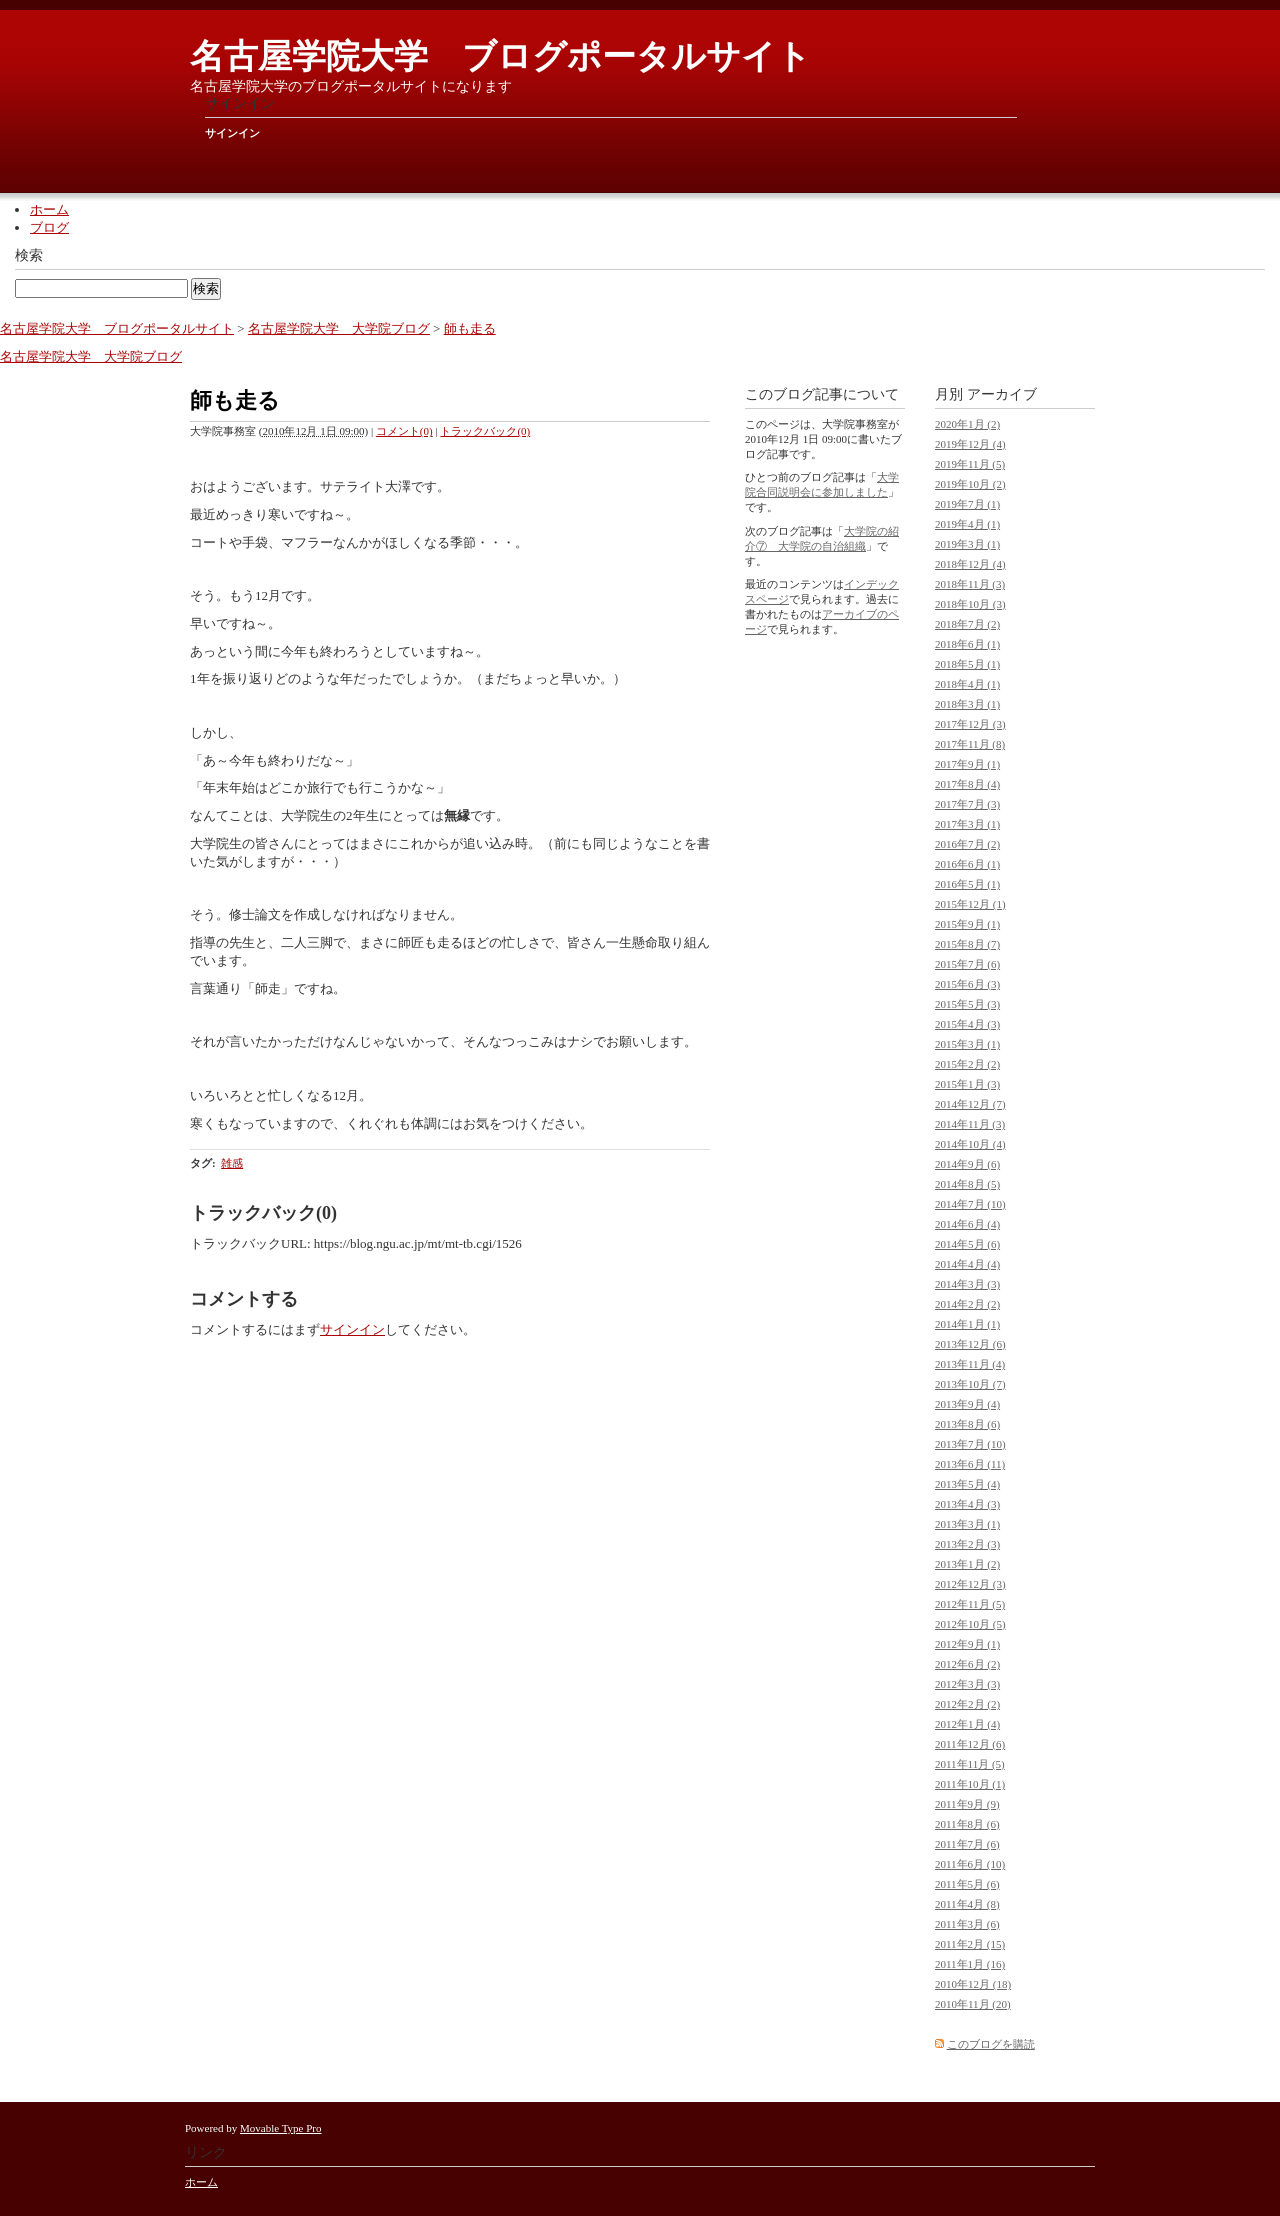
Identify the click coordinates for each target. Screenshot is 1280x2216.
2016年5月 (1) (967, 884)
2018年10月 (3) (970, 604)
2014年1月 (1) (967, 1324)
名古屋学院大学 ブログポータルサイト (500, 56)
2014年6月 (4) (967, 1224)
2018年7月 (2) (967, 624)
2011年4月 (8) (967, 1904)
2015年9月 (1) (967, 924)
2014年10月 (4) (970, 1144)
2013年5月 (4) (967, 1484)
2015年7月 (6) (967, 964)
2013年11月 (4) (970, 1364)
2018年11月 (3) (970, 584)
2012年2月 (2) (967, 1704)
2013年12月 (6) (970, 1344)
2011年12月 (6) (970, 1744)
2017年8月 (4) (967, 784)
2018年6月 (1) (967, 644)
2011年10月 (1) (970, 1784)
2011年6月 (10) (970, 1864)
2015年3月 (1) (967, 1044)
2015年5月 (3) (967, 1004)
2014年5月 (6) (967, 1244)
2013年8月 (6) (967, 1424)
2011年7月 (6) (967, 1844)
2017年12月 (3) (970, 724)
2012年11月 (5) (970, 1604)
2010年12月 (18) (973, 1984)
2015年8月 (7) (967, 944)
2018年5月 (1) (967, 664)
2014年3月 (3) (967, 1284)
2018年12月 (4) (970, 564)
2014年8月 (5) (967, 1184)
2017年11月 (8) (970, 744)
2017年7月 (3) (967, 804)
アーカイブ (1002, 394)
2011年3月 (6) (967, 1924)
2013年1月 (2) (967, 1564)
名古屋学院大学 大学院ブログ (339, 328)
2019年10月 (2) (970, 484)
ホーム (49, 209)
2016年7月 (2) (967, 844)
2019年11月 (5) (970, 464)
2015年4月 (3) (967, 1024)
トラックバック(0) (485, 431)
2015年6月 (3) (967, 984)
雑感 (232, 1163)
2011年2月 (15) (970, 1944)
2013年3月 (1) (967, 1524)
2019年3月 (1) (967, 544)
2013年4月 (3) (967, 1504)
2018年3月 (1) (967, 704)
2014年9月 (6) (967, 1164)
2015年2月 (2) (967, 1064)
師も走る (470, 328)
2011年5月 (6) (967, 1884)
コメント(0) (404, 431)
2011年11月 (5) (970, 1764)
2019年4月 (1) (967, 524)
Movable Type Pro (281, 2128)
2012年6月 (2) (967, 1664)
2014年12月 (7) (970, 1104)
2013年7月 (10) (970, 1444)
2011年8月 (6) (967, 1824)
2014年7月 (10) (970, 1204)
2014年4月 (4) (967, 1264)
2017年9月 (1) (967, 764)
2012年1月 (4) (967, 1724)
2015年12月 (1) (970, 904)
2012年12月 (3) (970, 1584)
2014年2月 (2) (967, 1304)
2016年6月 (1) (967, 864)
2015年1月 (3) (967, 1084)
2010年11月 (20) (973, 2004)
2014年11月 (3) (970, 1124)
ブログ (49, 227)
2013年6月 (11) (970, 1464)
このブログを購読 (991, 2044)
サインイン (232, 133)
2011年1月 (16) (970, 1964)
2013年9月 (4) (967, 1404)
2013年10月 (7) (970, 1384)
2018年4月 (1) (967, 684)
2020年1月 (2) (967, 424)
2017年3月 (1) (967, 824)
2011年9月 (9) (967, 1804)
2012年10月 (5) (970, 1624)
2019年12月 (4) (970, 444)
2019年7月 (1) (967, 504)
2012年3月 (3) (967, 1684)
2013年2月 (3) (967, 1544)
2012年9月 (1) (967, 1644)
